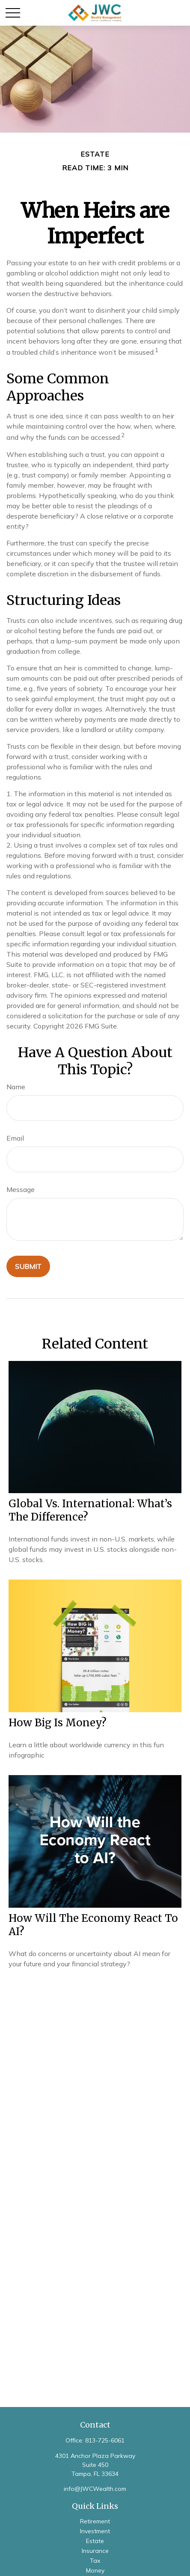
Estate (95, 2541)
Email (15, 1138)
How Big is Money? (58, 1722)
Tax (95, 2560)
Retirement (95, 2521)
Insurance (95, 2551)
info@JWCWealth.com (95, 2489)
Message (20, 1189)
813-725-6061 (105, 2440)
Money (95, 2570)
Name (15, 1086)
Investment (95, 2531)
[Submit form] (28, 1266)
